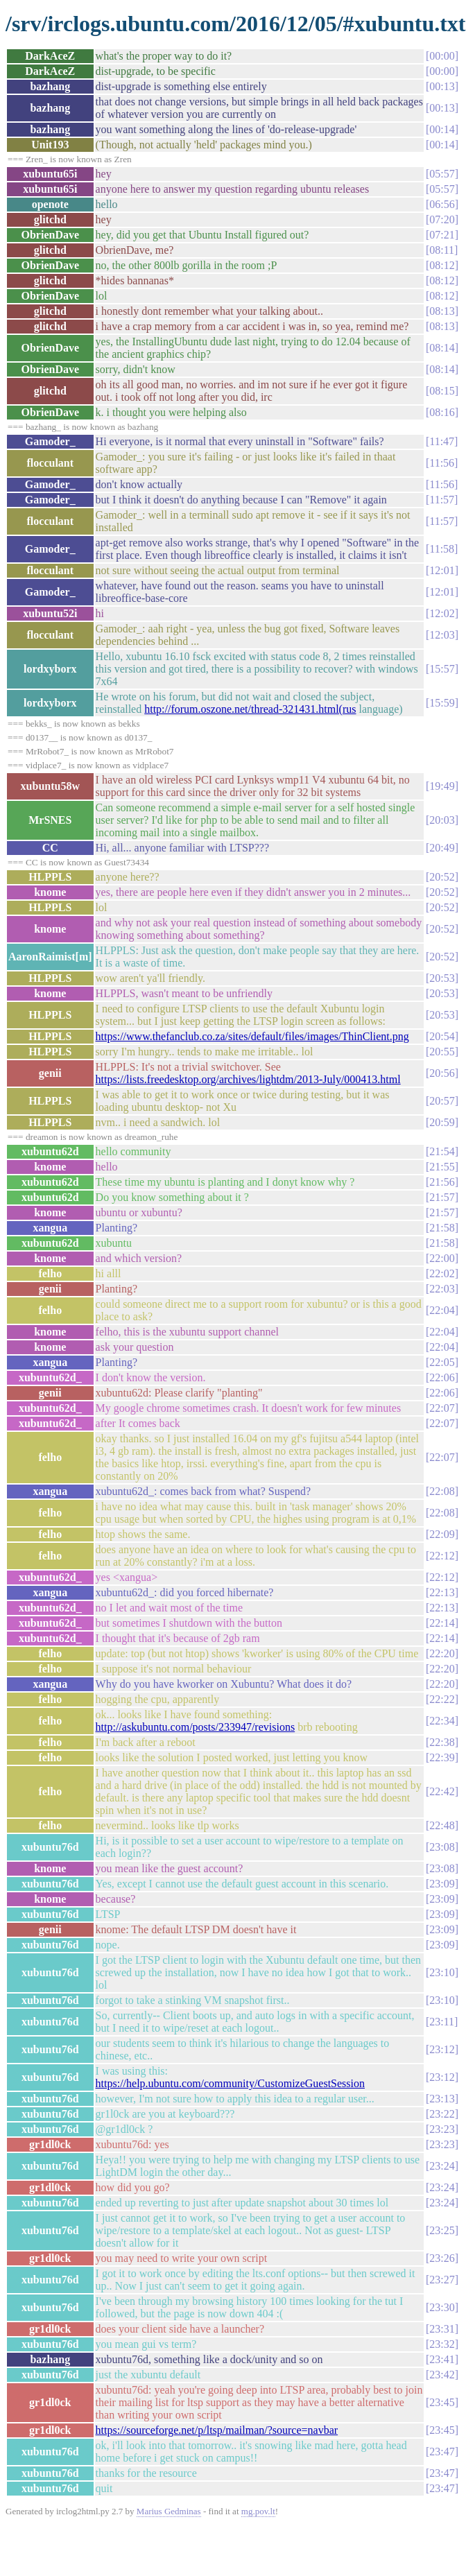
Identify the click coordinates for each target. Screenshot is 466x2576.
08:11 (441, 250)
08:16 (441, 412)
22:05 (441, 1362)
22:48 (441, 1825)
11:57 (441, 499)
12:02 (441, 613)
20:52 (441, 877)
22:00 (441, 1258)
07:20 (441, 219)
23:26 (441, 2258)
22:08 (441, 1491)
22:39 (441, 1757)
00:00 (441, 56)
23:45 (441, 2402)
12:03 (441, 635)
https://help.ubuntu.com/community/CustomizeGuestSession (230, 2083)
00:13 (441, 86)
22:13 (441, 1592)
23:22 (441, 2114)
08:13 (441, 311)
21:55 (441, 1167)
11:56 (441, 463)
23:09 (441, 1884)
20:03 (441, 820)
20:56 (441, 1073)
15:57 (441, 669)
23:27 (441, 2279)
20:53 (441, 978)
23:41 (441, 2359)
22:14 (441, 1623)
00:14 (441, 129)
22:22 (441, 1699)
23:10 (441, 1972)
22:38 (441, 1742)
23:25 (441, 2230)
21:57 (441, 1197)
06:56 (441, 204)
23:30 (441, 2307)
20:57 (441, 1101)
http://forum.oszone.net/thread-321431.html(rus (250, 709)
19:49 (441, 786)
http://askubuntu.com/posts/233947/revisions (195, 1727)
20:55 (441, 1051)
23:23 (441, 2129)
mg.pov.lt (258, 2511)
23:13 (441, 2098)
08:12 (441, 265)
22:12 (441, 1556)
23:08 (441, 1847)
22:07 (441, 1408)
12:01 (441, 570)
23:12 (441, 2049)
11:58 (441, 549)
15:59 (441, 703)
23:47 (441, 2451)
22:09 (441, 1534)
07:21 (441, 235)
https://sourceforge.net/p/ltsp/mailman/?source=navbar (217, 2430)
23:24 (441, 2166)
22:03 (441, 1289)
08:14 (441, 348)
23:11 (441, 2022)
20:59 (441, 1122)
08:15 (441, 391)
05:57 (441, 174)
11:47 (441, 441)
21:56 (441, 1182)
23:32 (441, 2344)
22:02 (441, 1273)
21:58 (441, 1228)
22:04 (441, 1310)
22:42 (441, 1791)
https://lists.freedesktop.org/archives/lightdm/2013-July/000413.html (248, 1079)
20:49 (441, 848)
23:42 (441, 2374)
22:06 (441, 1377)
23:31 (441, 2329)
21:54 (441, 1151)
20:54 (441, 1036)
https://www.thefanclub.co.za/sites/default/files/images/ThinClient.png (252, 1036)
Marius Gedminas (169, 2511)
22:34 (441, 1721)
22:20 (441, 1653)
